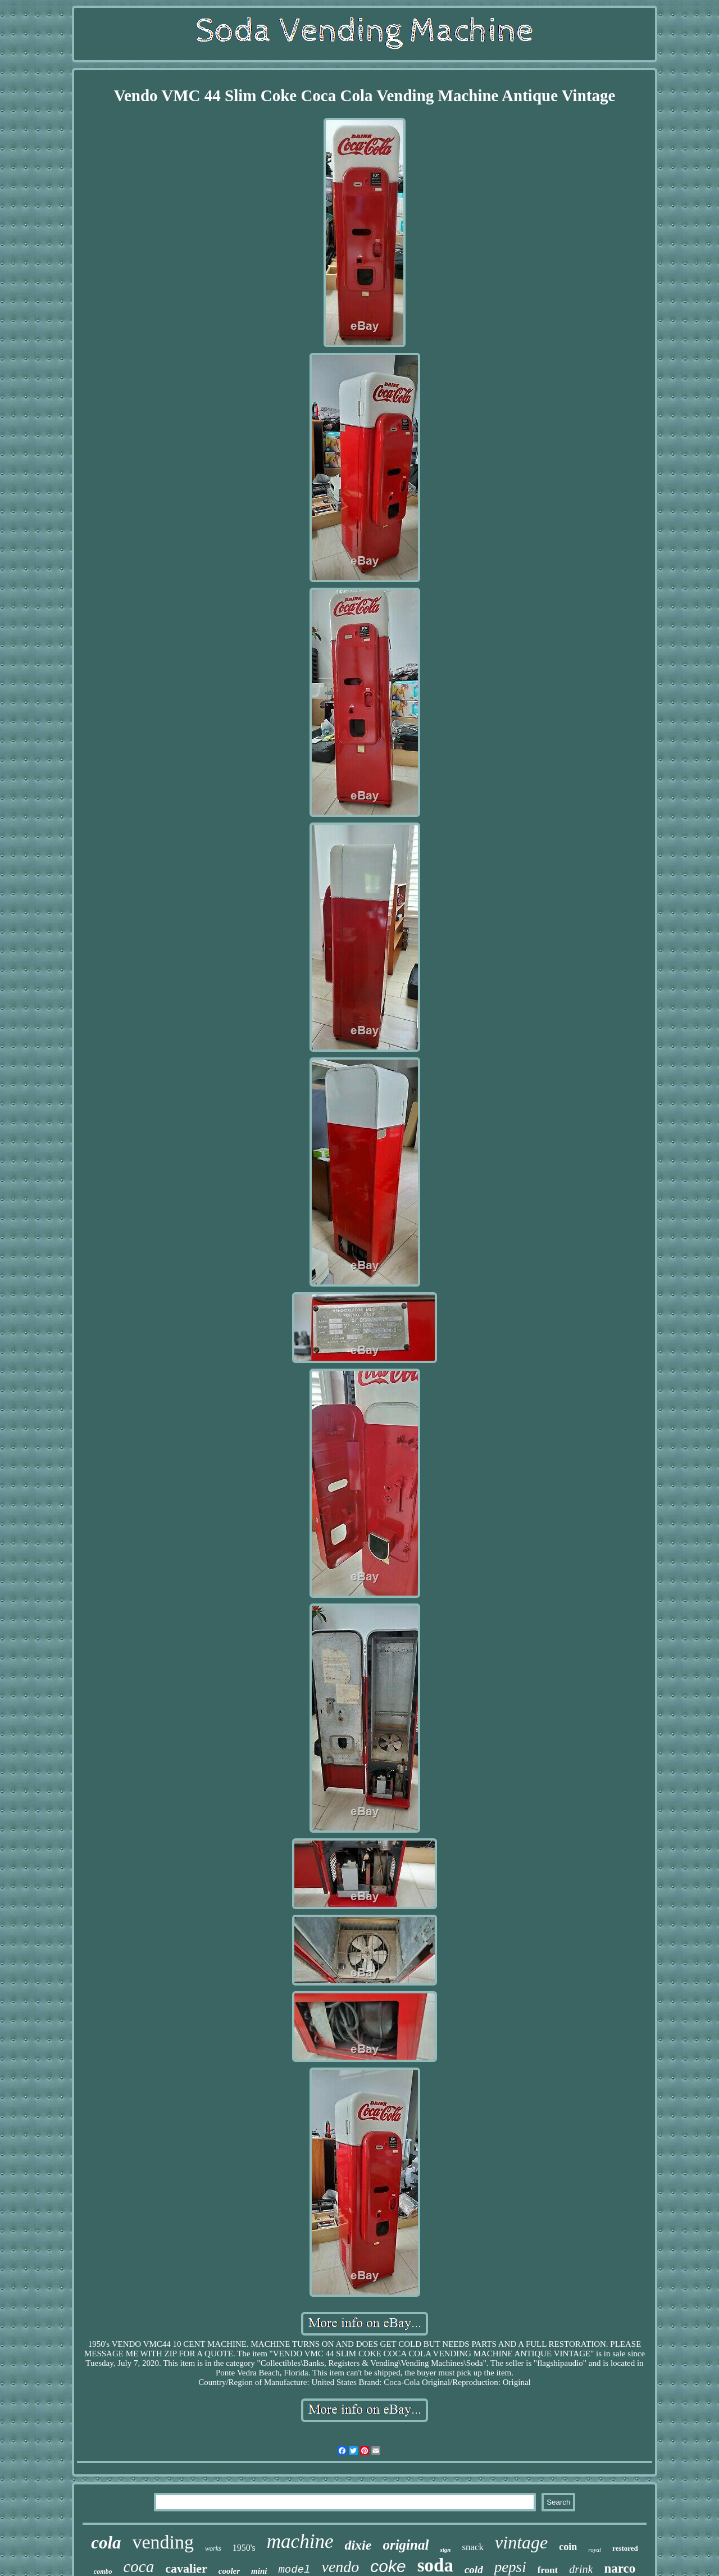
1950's (244, 2547)
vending (163, 2542)
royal (594, 2549)
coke (388, 2566)
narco (619, 2568)
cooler (229, 2570)
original (406, 2544)
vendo (340, 2566)
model (294, 2570)
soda (435, 2565)
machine (300, 2541)
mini (259, 2570)
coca (139, 2566)
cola (106, 2542)
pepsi (510, 2567)
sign (445, 2549)
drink (581, 2569)
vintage (521, 2542)
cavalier (186, 2568)
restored (625, 2548)
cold (474, 2569)
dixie (357, 2545)
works (213, 2548)
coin (568, 2546)
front (548, 2570)
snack (473, 2547)
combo (103, 2571)
